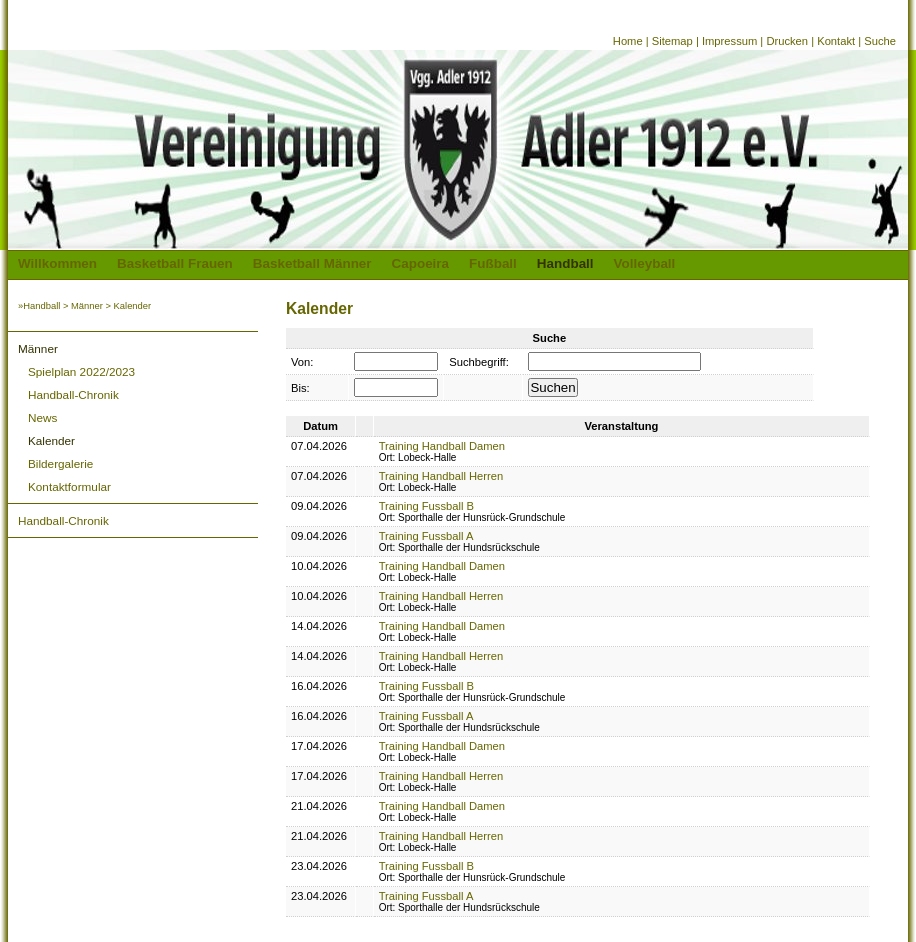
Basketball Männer (312, 263)
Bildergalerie (60, 463)
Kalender (51, 440)
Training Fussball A (426, 536)
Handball (565, 263)
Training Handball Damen (442, 446)
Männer (87, 305)
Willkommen (57, 263)
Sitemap (672, 41)
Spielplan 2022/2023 (81, 371)
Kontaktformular (69, 486)
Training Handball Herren (441, 476)
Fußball (493, 263)
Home (628, 41)
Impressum (729, 41)
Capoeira (421, 263)
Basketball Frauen (175, 263)
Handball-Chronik (73, 394)
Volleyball (645, 263)
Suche (880, 41)
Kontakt (836, 41)
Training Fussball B (426, 506)
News (42, 417)
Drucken (787, 41)
